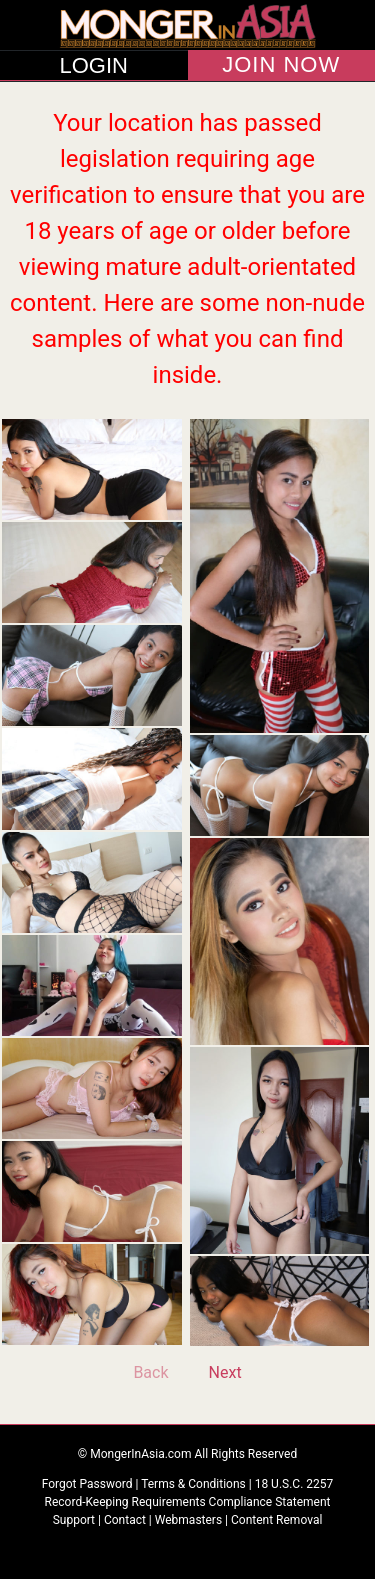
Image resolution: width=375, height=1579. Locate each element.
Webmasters (188, 1520)
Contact (125, 1520)
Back (150, 1372)
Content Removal (276, 1520)
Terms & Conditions (195, 1484)
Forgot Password (89, 1484)
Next (225, 1372)
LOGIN (94, 66)
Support (74, 1520)
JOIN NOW (281, 65)
